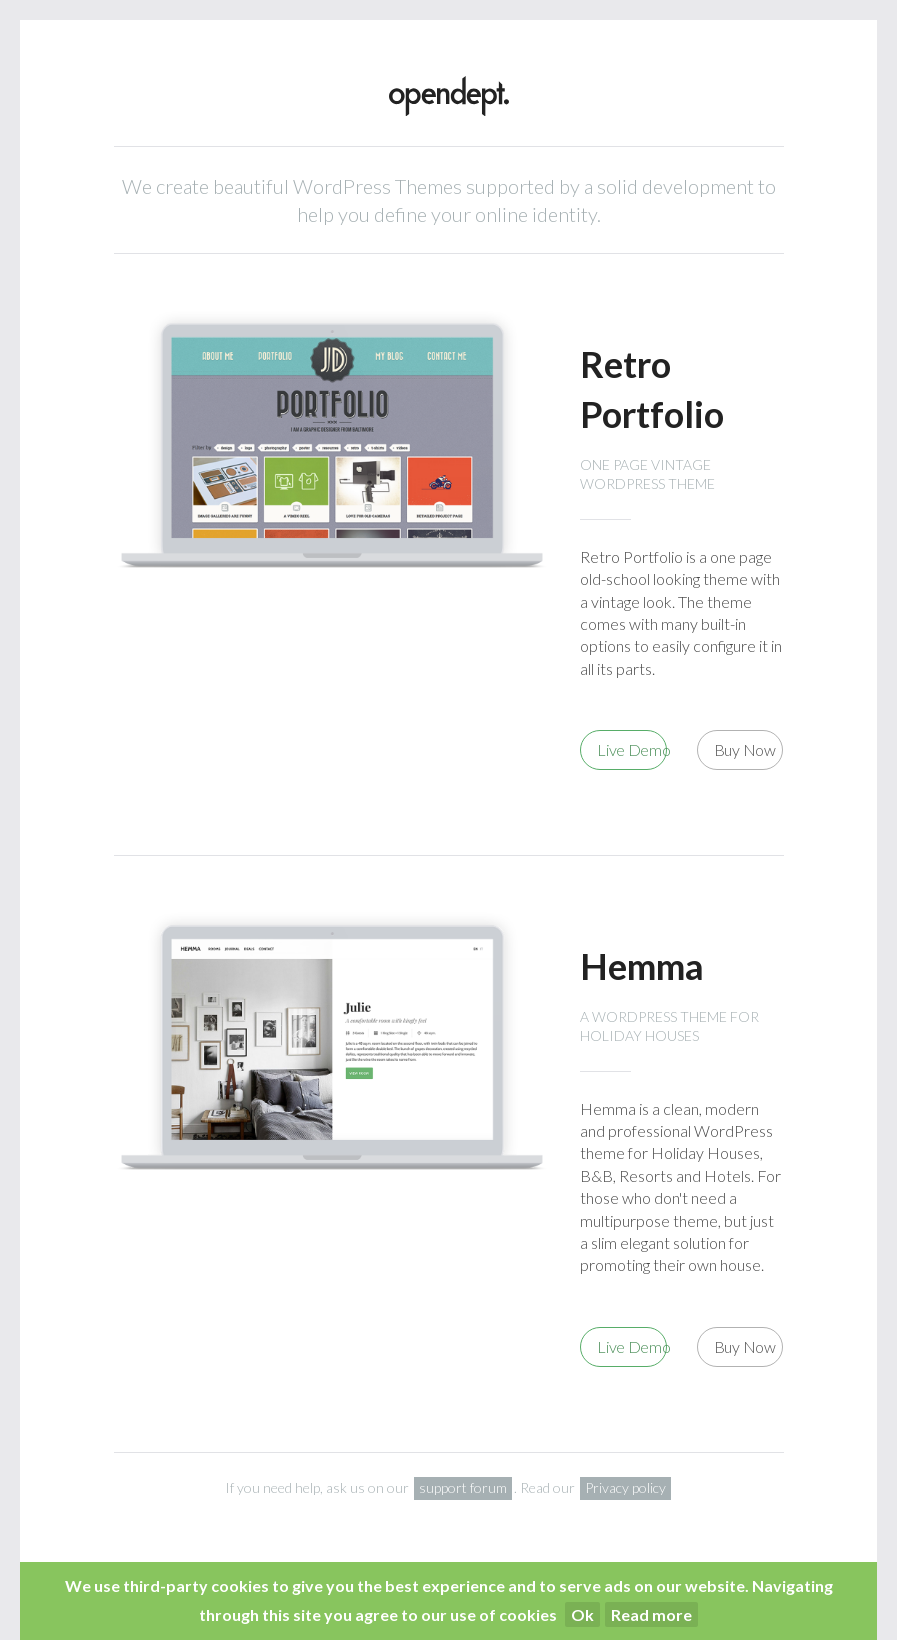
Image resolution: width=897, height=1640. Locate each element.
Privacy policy (625, 1487)
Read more (651, 1614)
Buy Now (745, 749)
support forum (463, 1487)
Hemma (642, 966)
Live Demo (632, 749)
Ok (582, 1614)
